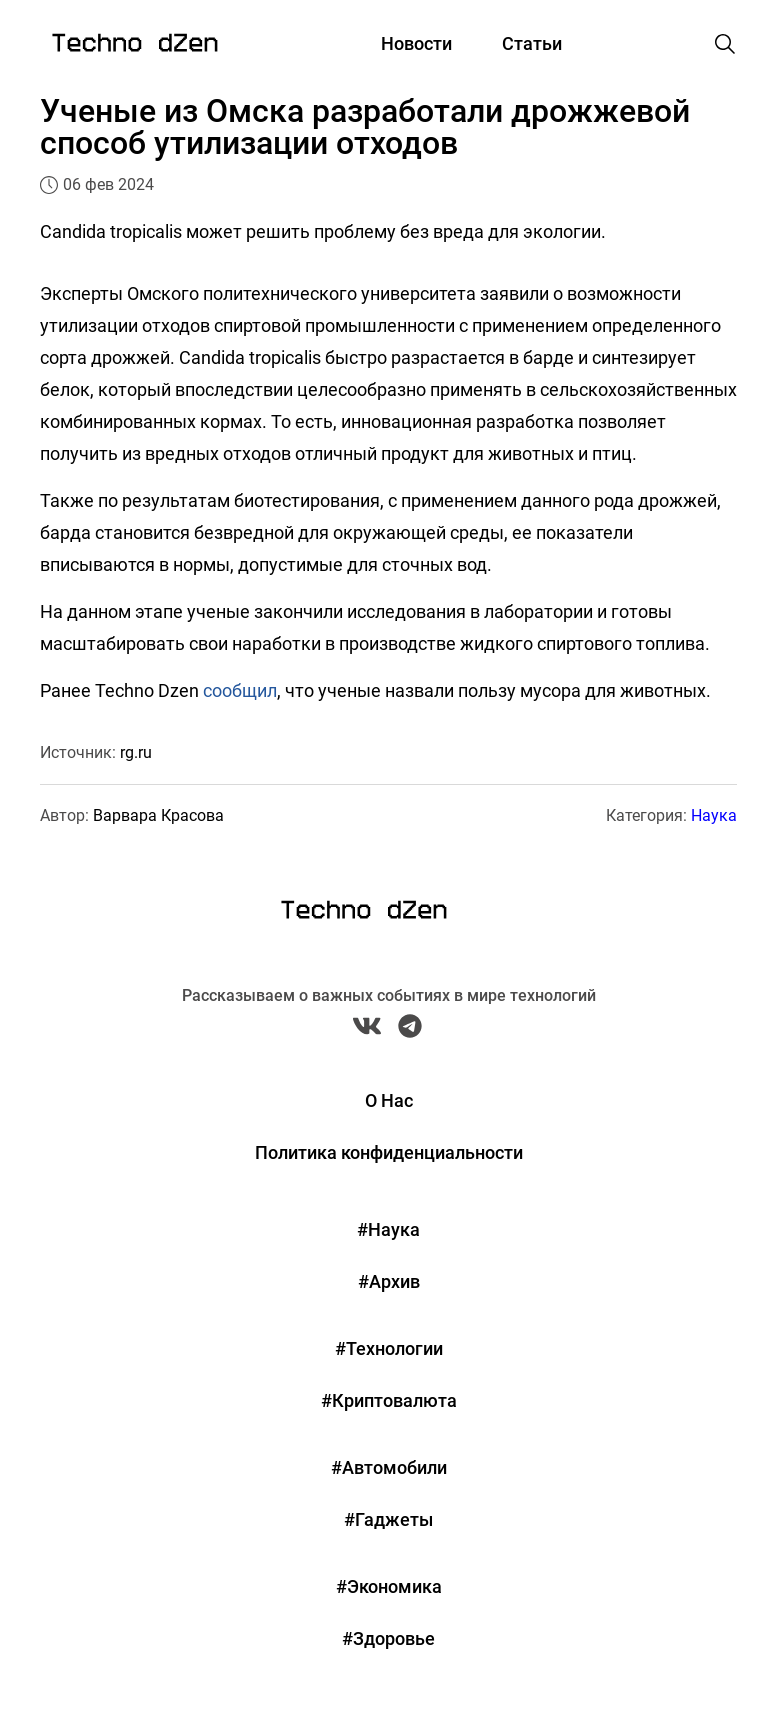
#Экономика (389, 1586)
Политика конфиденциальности (389, 1152)
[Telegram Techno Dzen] (410, 1031)
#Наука (388, 1229)
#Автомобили (389, 1467)
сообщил (240, 690)
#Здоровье (388, 1638)
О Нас (389, 1100)
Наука (714, 815)
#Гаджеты (388, 1519)
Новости (416, 43)
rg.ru (136, 752)
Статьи (532, 43)
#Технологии (389, 1348)
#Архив (389, 1281)
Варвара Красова (158, 815)
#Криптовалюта (389, 1400)
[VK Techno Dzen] (367, 1031)
